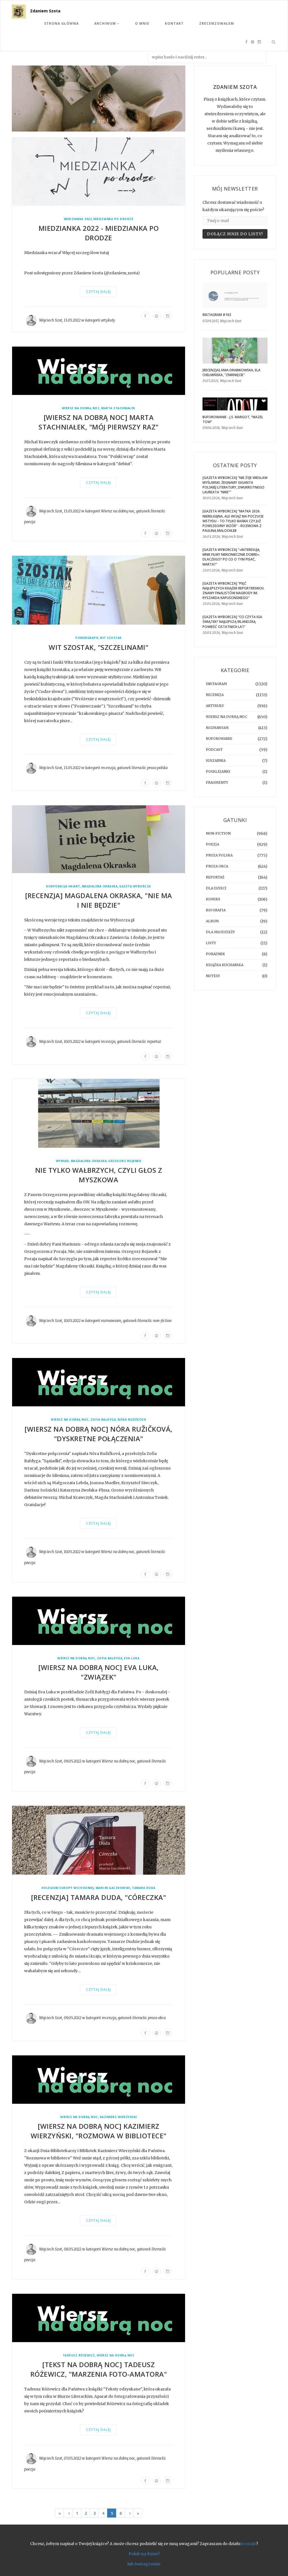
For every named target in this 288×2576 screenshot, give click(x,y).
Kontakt (174, 23)
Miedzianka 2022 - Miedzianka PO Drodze (99, 232)
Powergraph (86, 638)
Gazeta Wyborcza (135, 886)
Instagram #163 (216, 314)
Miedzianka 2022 (78, 219)
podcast (214, 749)
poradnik (215, 954)
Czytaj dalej (98, 291)
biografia (216, 910)
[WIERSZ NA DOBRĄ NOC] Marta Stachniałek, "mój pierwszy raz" (99, 422)
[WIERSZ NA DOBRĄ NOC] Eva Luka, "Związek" (98, 1672)
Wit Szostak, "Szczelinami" (98, 647)
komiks (213, 899)
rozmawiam (111, 1320)
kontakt (249, 2543)
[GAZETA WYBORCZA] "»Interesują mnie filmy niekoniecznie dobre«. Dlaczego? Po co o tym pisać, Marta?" (231, 556)
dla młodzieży (220, 932)
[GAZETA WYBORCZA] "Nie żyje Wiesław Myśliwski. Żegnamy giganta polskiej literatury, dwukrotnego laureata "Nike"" (234, 484)
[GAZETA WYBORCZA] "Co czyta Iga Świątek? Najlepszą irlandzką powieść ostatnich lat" (232, 621)
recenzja (108, 767)
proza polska (157, 767)
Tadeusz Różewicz (79, 2355)
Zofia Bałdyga (103, 1419)
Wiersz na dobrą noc (81, 408)
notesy (213, 976)
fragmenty (217, 782)
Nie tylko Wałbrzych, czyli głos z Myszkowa (98, 1174)
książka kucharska (224, 965)
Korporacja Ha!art (63, 886)
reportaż (154, 1041)
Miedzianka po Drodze (113, 219)
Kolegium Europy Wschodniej (68, 1888)
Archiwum (107, 23)
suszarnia (216, 760)
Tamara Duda (144, 1888)
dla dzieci (216, 888)
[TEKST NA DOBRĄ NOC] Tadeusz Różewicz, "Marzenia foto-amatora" (98, 2369)
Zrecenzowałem (216, 23)
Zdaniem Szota (45, 10)
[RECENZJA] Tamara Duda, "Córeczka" (98, 1897)
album (212, 921)
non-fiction (162, 1320)
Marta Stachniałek (118, 408)
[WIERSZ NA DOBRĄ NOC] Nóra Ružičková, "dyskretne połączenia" (98, 1433)
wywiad (62, 1161)
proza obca (157, 2017)
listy (211, 943)
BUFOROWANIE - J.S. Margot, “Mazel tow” (232, 419)
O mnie (142, 23)
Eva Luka (132, 1658)
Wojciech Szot (50, 320)
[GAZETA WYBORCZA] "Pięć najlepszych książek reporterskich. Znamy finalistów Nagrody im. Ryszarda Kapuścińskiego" (233, 590)
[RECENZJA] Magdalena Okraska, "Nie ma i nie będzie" (98, 900)
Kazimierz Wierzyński (118, 2117)
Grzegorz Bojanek (124, 1161)
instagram (216, 684)
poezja (29, 521)
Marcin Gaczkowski (113, 1888)
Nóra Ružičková (132, 1419)
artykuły (108, 320)
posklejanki (218, 771)
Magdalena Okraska (100, 886)
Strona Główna (61, 23)
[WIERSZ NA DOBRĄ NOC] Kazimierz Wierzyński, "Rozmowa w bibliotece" (98, 2130)
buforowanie (219, 738)
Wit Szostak (111, 638)
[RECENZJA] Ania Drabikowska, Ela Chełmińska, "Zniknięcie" (231, 372)
